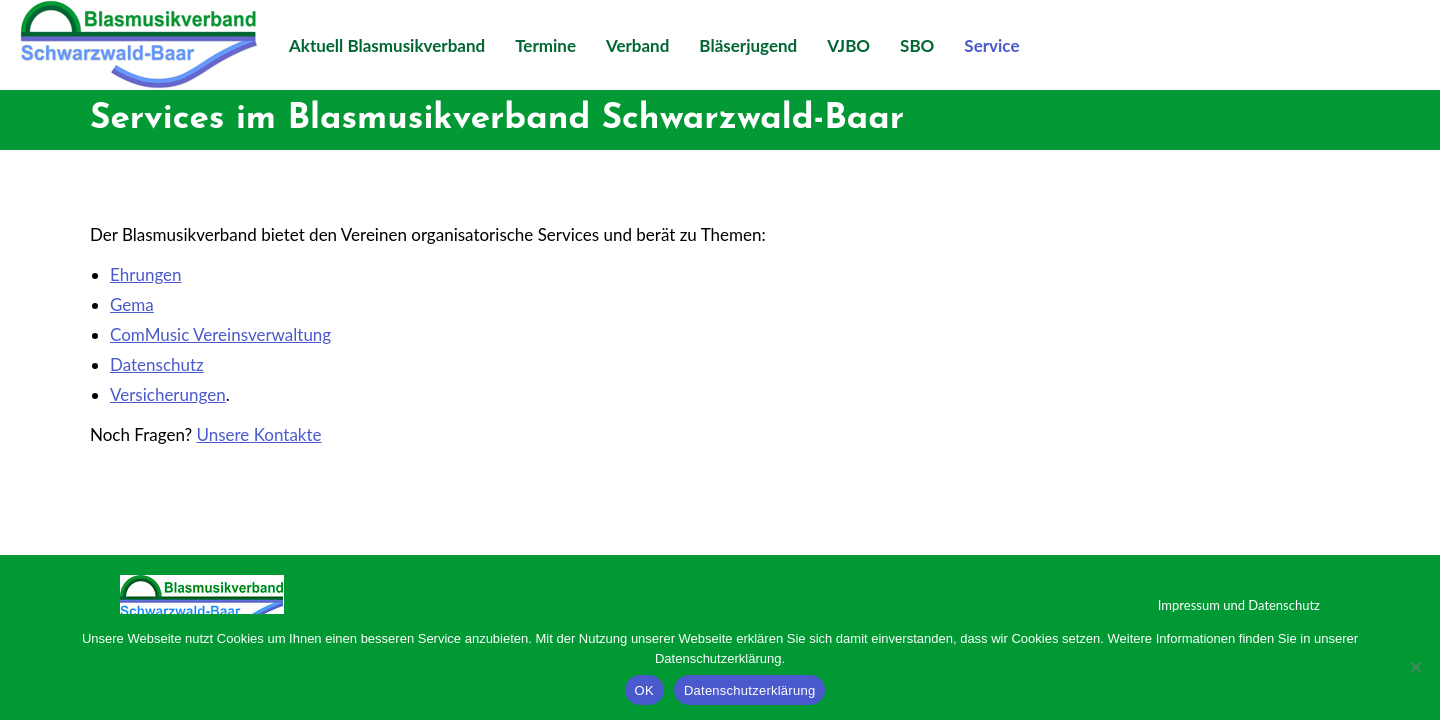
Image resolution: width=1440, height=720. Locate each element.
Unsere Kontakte (258, 434)
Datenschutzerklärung (749, 690)
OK (644, 690)
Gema (132, 304)
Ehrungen (146, 274)
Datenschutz (157, 364)
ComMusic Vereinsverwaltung (220, 334)
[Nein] (1415, 667)
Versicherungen (168, 394)
